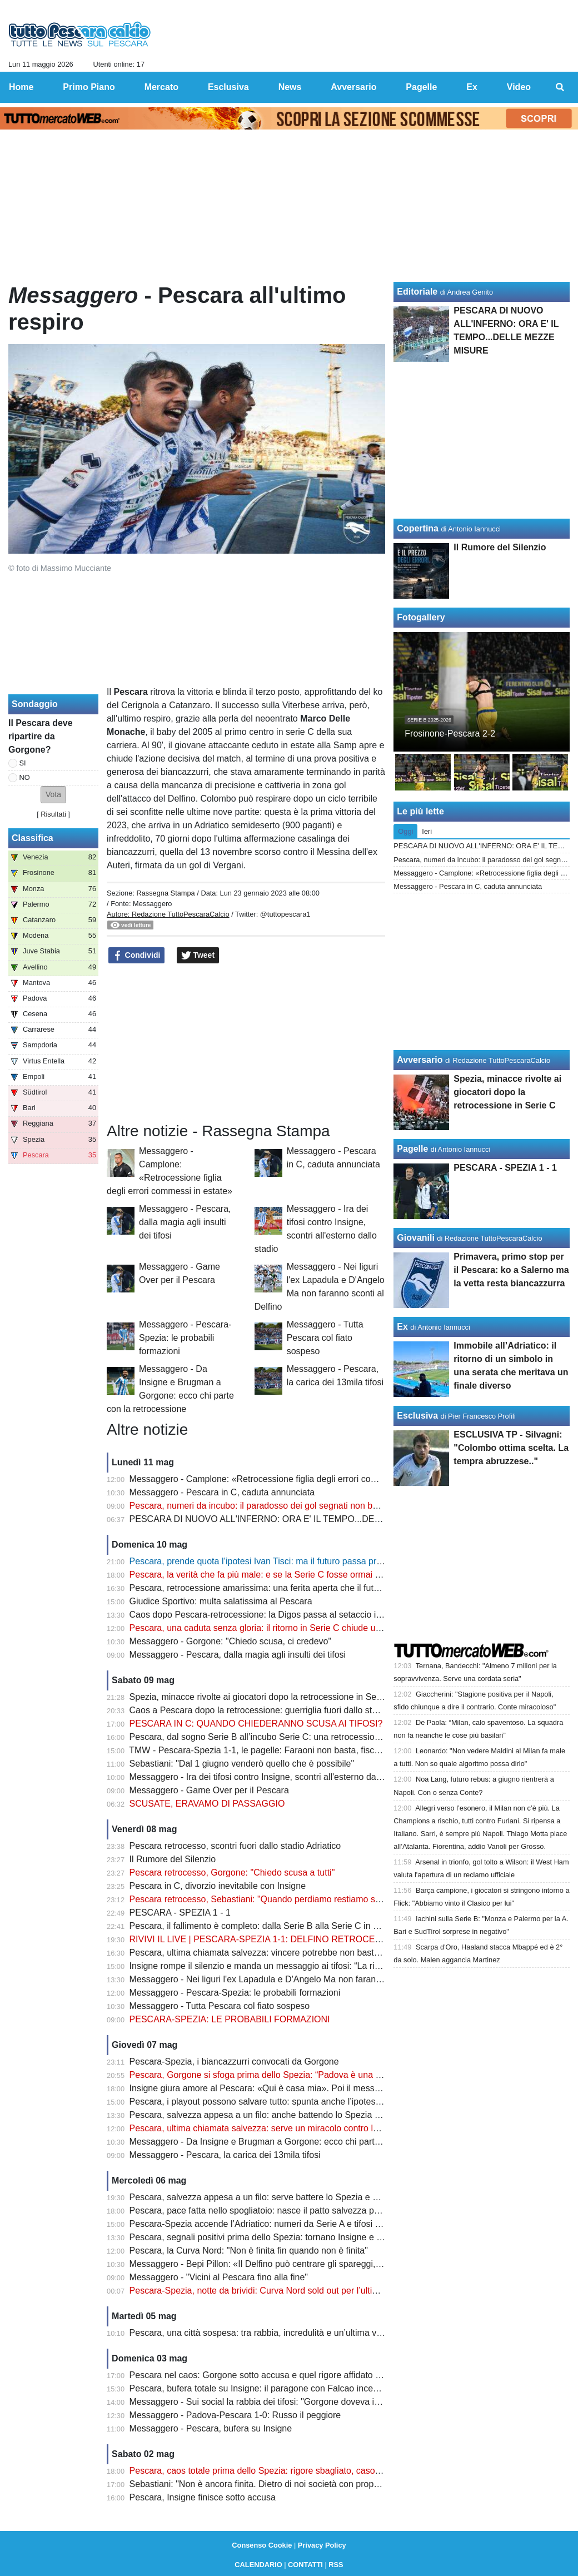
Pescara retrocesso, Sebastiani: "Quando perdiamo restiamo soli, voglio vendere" (289, 1899)
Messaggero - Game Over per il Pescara (209, 1790)
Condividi (137, 956)
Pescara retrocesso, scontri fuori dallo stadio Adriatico (235, 1846)
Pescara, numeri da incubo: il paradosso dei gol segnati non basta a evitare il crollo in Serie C (313, 1505)
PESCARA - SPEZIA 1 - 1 (180, 1912)
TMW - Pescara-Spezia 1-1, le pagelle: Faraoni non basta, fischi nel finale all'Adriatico (298, 1750)
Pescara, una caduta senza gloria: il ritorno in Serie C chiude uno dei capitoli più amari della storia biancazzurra (348, 1628)
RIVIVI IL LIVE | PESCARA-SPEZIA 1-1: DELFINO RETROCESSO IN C (271, 1939)
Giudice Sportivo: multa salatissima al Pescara (220, 1601)
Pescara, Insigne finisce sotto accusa (202, 2497)
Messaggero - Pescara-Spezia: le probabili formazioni (185, 1338)
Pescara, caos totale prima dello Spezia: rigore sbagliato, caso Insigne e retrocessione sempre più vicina (335, 2470)
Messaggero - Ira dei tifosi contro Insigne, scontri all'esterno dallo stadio (270, 1777)
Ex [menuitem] (471, 87)
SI (22, 763)
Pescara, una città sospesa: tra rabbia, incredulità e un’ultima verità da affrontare (288, 2333)
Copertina (418, 528)
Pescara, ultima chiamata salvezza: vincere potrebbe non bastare (258, 1952)
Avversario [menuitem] (353, 87)
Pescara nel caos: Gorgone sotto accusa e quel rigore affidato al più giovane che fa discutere (312, 2375)
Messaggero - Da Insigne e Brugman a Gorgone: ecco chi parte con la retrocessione (295, 2141)
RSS (335, 2564)
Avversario (419, 1060)
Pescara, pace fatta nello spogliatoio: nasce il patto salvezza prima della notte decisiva (299, 2210)
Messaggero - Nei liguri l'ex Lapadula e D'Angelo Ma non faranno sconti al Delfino (290, 1979)
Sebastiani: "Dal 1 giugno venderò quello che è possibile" (242, 1763)
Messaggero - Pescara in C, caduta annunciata (222, 1492)
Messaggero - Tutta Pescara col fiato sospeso (325, 1338)
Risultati (53, 814)
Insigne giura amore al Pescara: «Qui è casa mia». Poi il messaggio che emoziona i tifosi (304, 2088)
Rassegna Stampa (165, 893)
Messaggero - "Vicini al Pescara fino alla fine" (218, 2277)
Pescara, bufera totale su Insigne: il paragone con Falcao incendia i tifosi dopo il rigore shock (312, 2388)
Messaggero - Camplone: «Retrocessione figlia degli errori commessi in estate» (285, 1479)
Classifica (32, 838)
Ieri (427, 831)
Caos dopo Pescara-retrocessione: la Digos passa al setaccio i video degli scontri (289, 1614)
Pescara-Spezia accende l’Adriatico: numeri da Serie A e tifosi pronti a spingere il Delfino (303, 2224)
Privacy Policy (322, 2545)
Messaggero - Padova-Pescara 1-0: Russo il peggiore (235, 2415)
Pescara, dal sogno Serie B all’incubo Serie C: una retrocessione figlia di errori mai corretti (307, 1737)
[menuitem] (560, 87)
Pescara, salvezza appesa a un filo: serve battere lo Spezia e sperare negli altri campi (298, 2197)
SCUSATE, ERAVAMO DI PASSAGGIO (207, 1803)
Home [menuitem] (21, 87)
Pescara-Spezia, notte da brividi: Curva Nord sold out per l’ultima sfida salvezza (286, 2290)
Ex (402, 1326)
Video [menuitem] (519, 87)
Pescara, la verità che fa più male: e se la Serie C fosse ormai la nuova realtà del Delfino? (306, 1574)
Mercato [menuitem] (161, 87)
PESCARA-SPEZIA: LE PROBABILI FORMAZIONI (229, 2019)
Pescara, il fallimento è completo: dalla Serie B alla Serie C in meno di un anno (284, 1926)
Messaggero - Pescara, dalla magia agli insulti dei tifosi (185, 1222)
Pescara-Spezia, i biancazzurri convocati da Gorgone (234, 2061)
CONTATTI (305, 2564)
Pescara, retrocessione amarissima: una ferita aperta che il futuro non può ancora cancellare (311, 1588)
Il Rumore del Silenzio (172, 1859)
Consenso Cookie (262, 2545)
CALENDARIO (258, 2564)
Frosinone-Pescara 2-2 (450, 733)
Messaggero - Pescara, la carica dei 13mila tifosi (225, 2155)
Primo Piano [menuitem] (88, 87)
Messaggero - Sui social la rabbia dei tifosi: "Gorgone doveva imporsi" (266, 2401)
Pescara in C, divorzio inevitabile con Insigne (217, 1886)
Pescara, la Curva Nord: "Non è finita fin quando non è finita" (248, 2250)
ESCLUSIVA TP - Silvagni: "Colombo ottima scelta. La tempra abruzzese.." (511, 1448)
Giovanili (416, 1237)
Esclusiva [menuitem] (228, 87)
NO (24, 777)
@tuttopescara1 (285, 914)
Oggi (405, 831)
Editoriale (417, 291)
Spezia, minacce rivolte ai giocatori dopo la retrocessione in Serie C (262, 1697)
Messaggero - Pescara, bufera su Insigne (210, 2428)
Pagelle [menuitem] (421, 87)
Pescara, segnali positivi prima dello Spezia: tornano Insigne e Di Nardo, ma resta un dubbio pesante (328, 2237)
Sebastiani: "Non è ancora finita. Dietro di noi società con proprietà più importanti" (289, 2484)
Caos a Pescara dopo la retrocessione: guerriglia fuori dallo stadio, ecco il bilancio (290, 1710)
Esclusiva (417, 1415)
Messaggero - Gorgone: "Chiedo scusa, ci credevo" (230, 1641)
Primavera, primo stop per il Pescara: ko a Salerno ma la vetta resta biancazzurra (511, 1270)
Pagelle (412, 1148)
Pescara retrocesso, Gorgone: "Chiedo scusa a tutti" (232, 1872)
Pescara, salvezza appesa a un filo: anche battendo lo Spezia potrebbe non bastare (294, 2115)
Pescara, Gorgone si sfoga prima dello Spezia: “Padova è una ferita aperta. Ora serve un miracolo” (324, 2075)
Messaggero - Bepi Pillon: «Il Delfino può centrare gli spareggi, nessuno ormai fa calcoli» (304, 2264)
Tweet (198, 956)
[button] (53, 794)
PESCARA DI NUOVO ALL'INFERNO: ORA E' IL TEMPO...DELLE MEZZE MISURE (294, 1519)
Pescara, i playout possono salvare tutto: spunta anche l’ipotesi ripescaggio (277, 2101)
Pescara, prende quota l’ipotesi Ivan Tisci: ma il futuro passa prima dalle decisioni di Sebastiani (315, 1561)
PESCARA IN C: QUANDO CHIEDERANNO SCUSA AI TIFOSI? (256, 1723)
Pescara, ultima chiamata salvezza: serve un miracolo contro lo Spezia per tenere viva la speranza (323, 2128)
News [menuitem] (290, 87)
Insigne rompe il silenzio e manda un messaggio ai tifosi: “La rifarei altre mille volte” (293, 1966)
